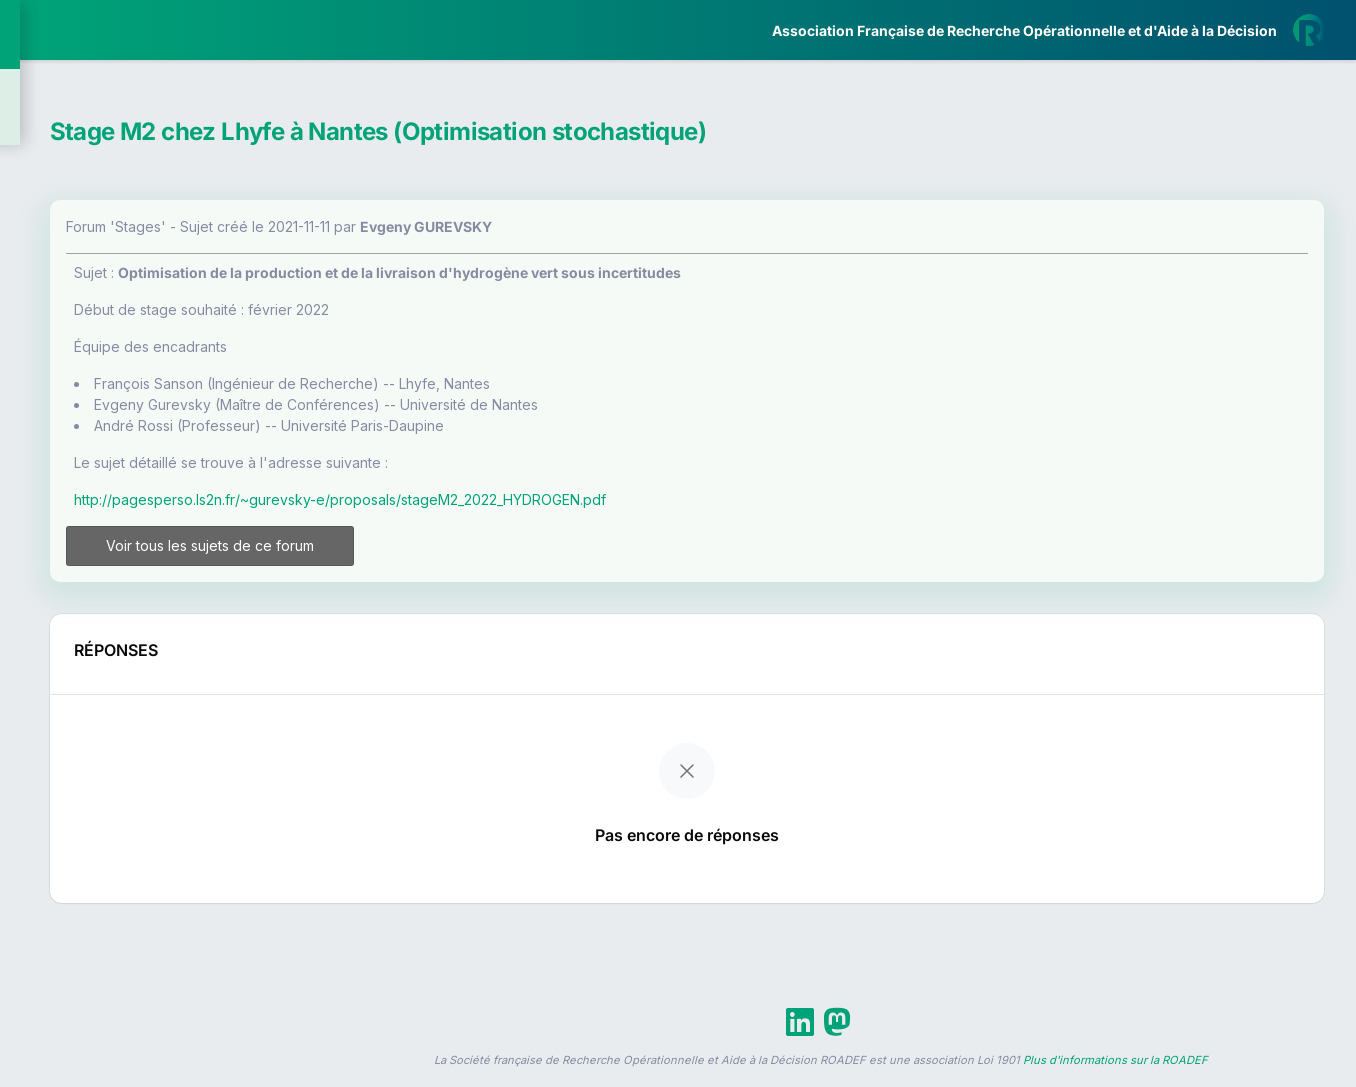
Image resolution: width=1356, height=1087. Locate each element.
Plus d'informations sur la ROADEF (1115, 1078)
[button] (29, 593)
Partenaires (81, 460)
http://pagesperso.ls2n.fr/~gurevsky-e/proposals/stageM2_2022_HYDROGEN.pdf (585, 499)
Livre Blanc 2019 (101, 739)
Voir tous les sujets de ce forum (423, 554)
